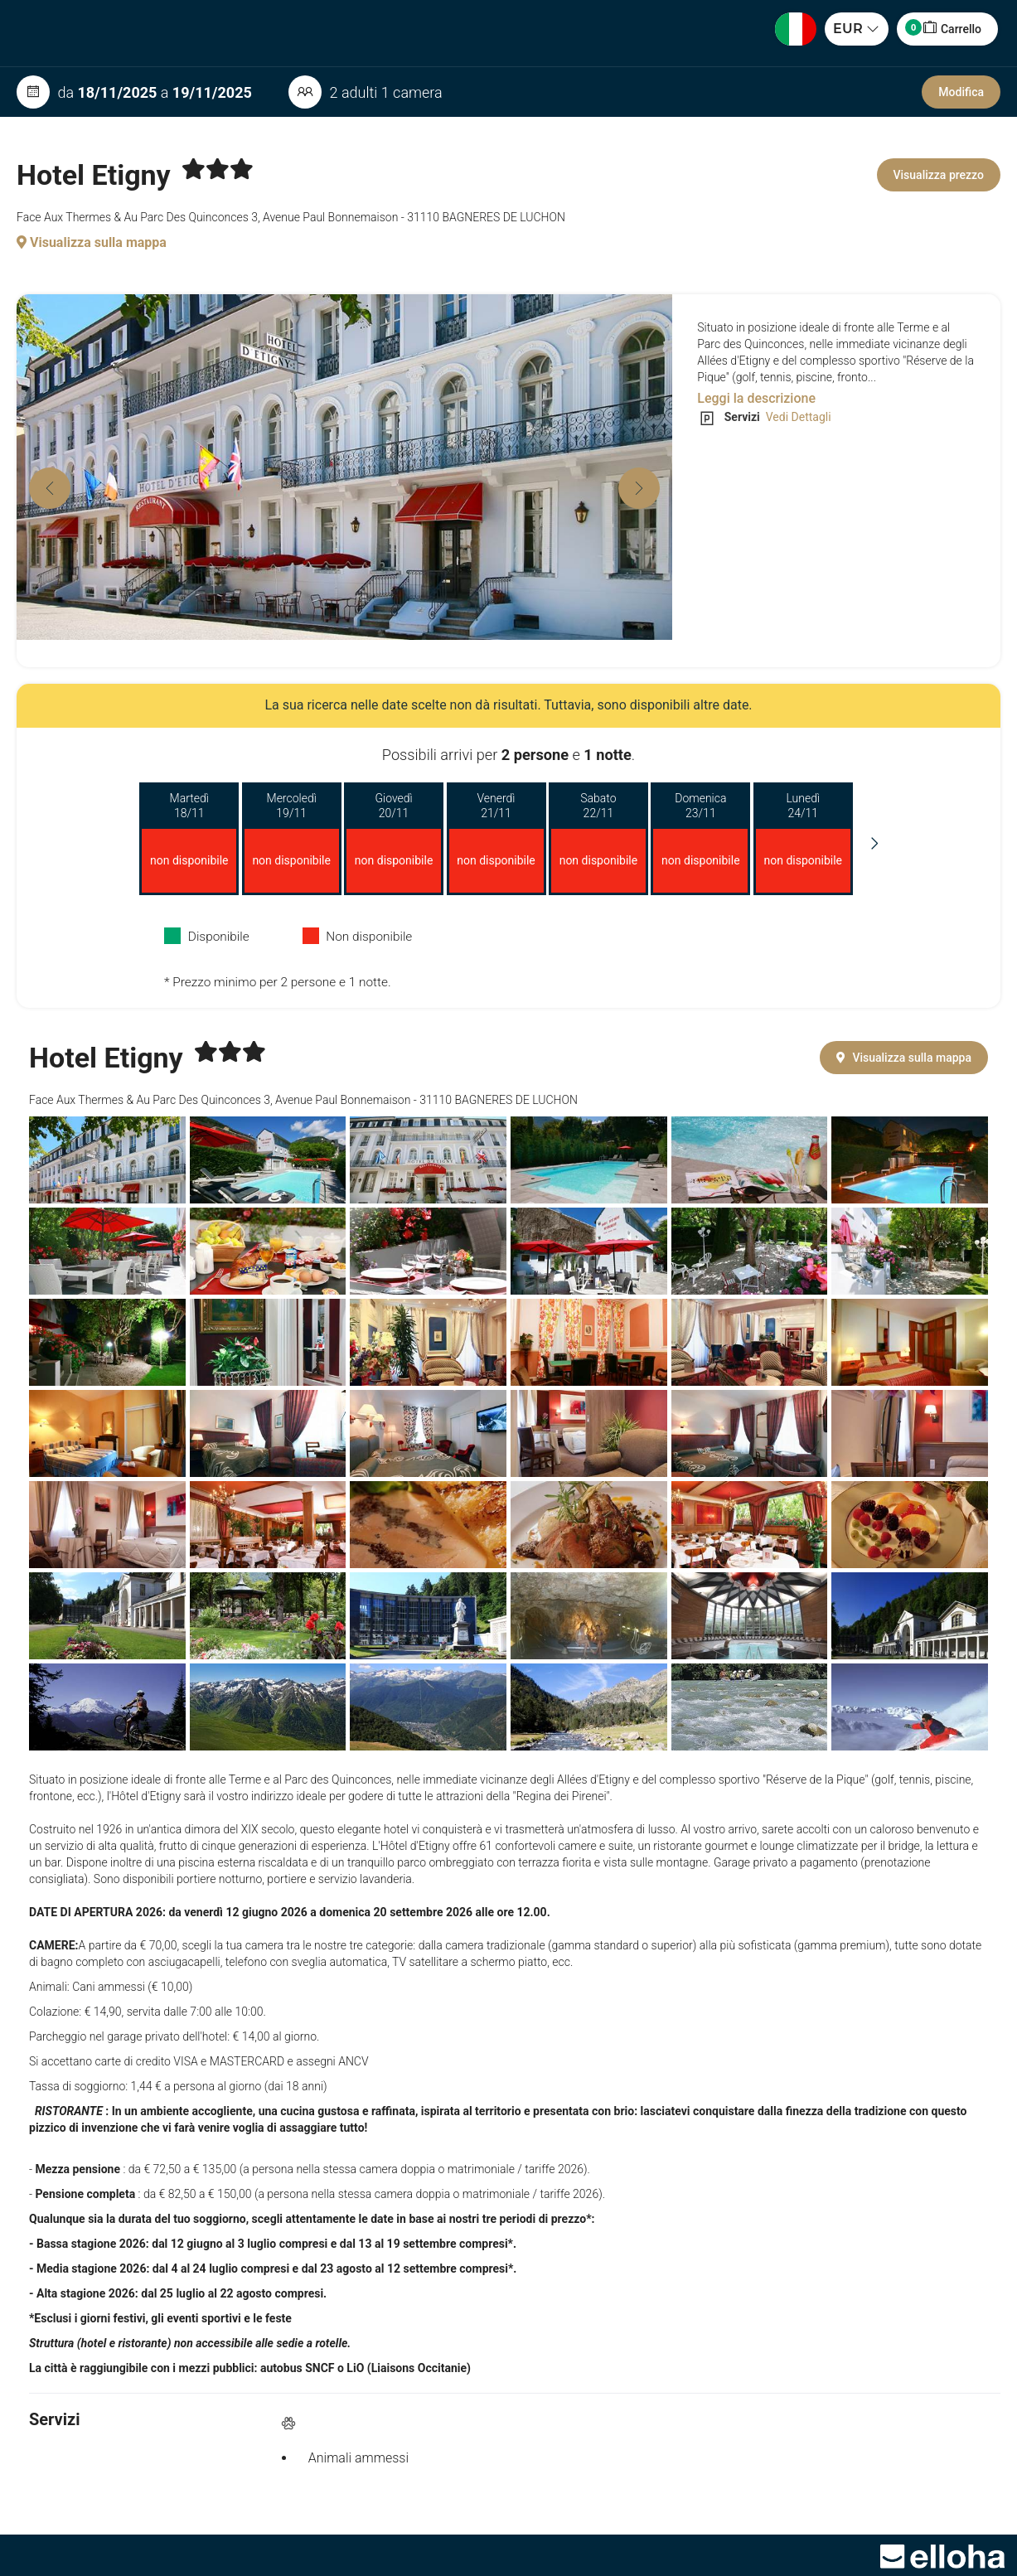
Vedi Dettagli (797, 417)
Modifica (961, 92)
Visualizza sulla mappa (92, 242)
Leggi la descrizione (756, 398)
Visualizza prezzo (939, 175)
